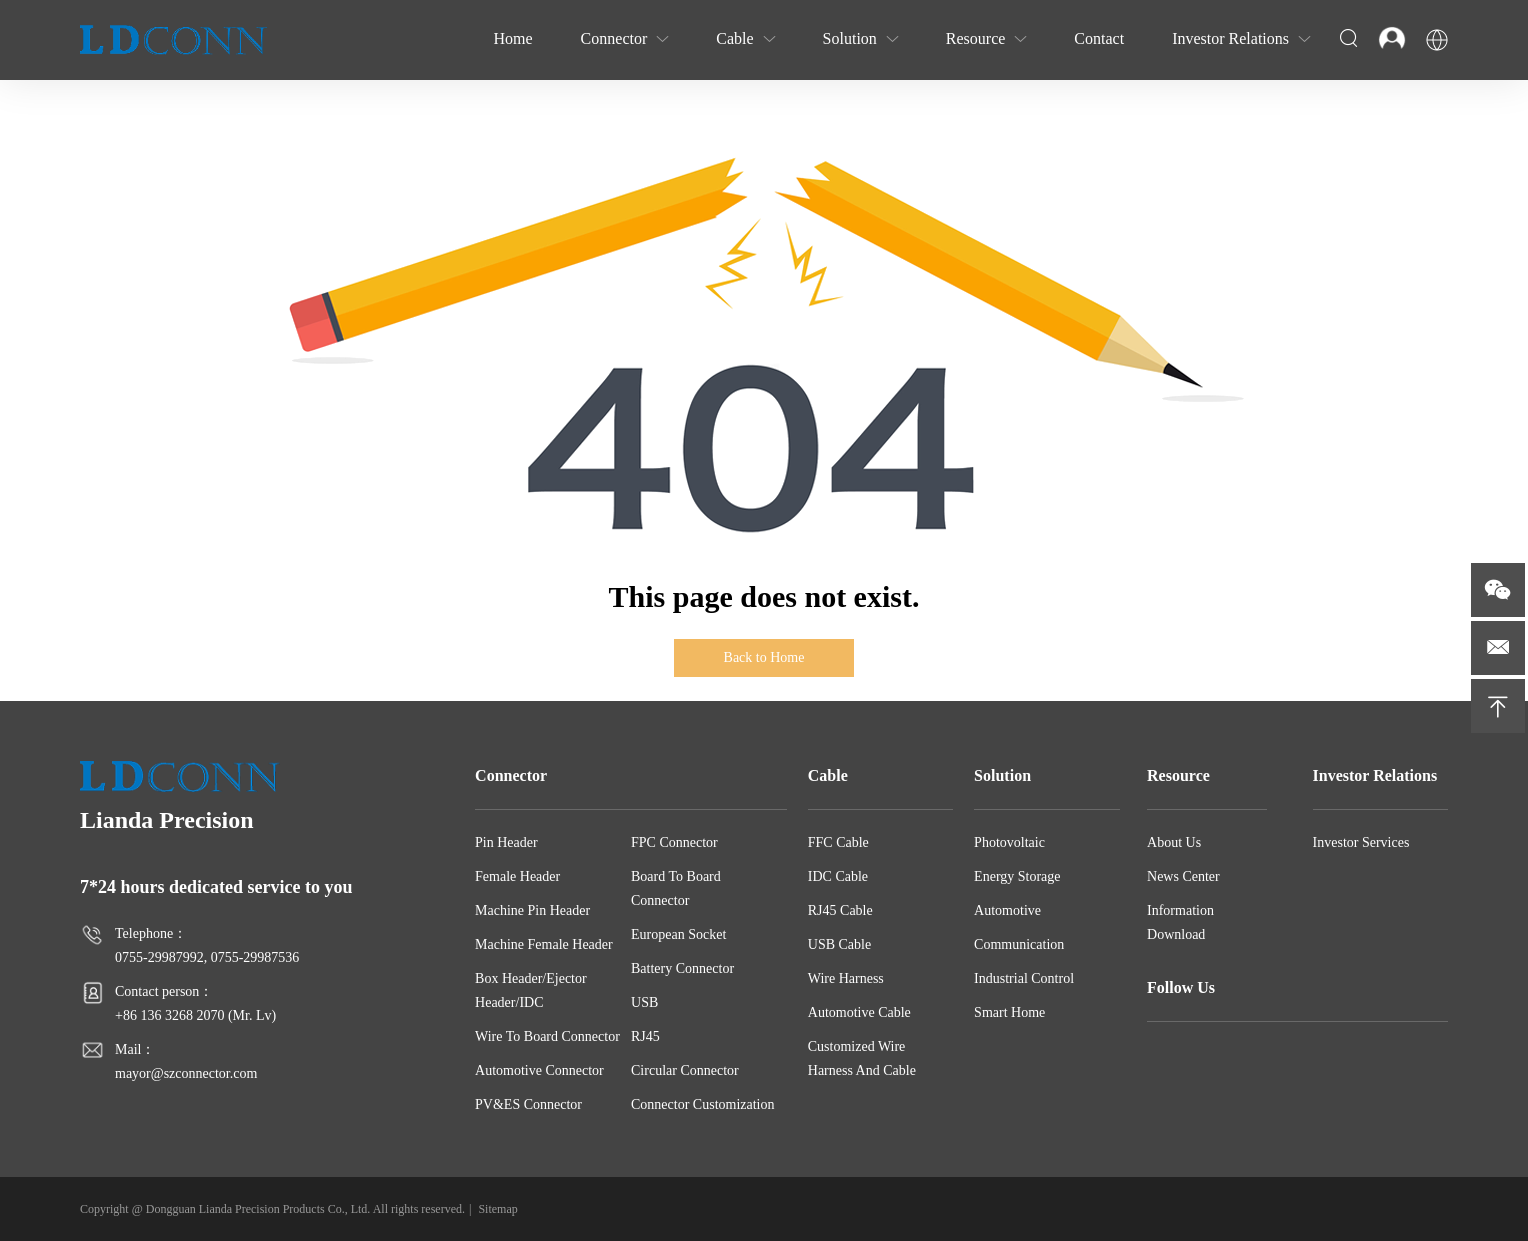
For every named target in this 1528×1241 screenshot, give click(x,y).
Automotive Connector (539, 1070)
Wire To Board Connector (547, 1036)
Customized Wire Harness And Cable (862, 1058)
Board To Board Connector (676, 888)
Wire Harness (846, 978)
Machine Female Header (544, 944)
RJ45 (645, 1036)
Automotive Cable (859, 1012)
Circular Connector (685, 1070)
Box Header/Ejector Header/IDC (531, 990)
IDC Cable (838, 876)
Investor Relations (1375, 775)
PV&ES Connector (528, 1104)
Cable (828, 775)
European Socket (678, 934)
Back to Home (764, 657)
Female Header (517, 876)
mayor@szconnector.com (186, 1073)
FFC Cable (838, 842)
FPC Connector (674, 842)
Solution (1002, 775)
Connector (511, 775)
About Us (1174, 842)
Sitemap (497, 1209)
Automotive (1007, 910)
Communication (1019, 944)
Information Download (1180, 922)
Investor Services (1361, 842)
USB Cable (839, 944)
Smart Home (1009, 1012)
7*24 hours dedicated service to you (216, 887)
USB (644, 1002)
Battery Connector (682, 968)
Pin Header (506, 842)
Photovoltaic (1009, 842)
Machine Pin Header (532, 910)
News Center (1183, 876)
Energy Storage (1017, 876)
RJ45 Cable (840, 910)
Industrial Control (1024, 978)
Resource (1178, 775)
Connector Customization (702, 1104)
